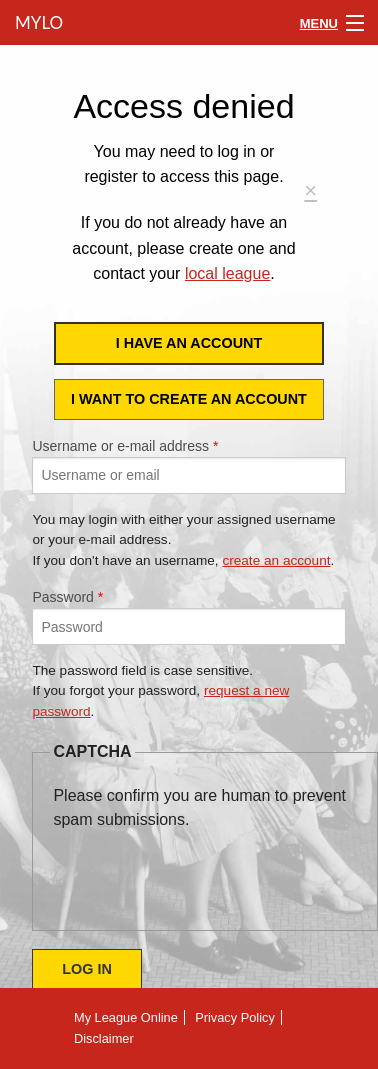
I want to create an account (189, 399)
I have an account (189, 343)
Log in (87, 969)
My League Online (126, 1017)
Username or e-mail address (125, 446)
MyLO (37, 22)
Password (67, 597)
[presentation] (205, 871)
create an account (276, 560)
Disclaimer (104, 1038)
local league (227, 273)
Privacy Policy (235, 1017)
